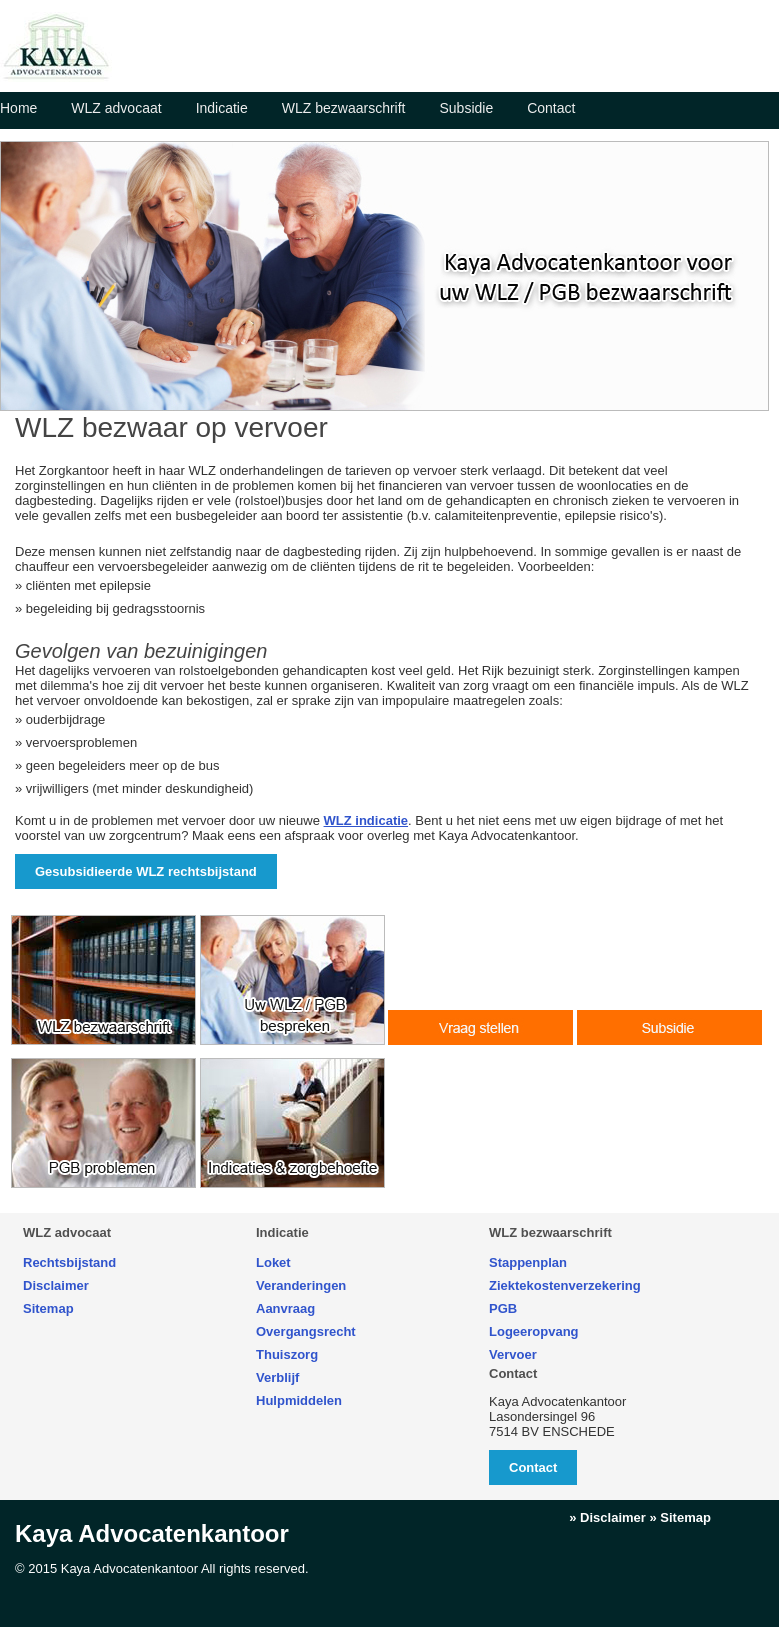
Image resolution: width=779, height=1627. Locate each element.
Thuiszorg (287, 1354)
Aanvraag (285, 1308)
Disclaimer (56, 1285)
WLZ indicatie (366, 820)
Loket (273, 1262)
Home (18, 108)
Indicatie (222, 108)
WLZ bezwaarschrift (344, 108)
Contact (551, 108)
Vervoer (513, 1354)
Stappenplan (528, 1262)
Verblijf (277, 1377)
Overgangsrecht (306, 1331)
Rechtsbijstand (69, 1262)
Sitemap (48, 1308)
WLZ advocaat (116, 108)
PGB (503, 1308)
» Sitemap (680, 1517)
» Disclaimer (607, 1517)
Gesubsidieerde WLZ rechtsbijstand (146, 871)
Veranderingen (301, 1285)
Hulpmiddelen (299, 1400)
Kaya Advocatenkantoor (152, 1533)
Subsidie (466, 108)
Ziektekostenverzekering (565, 1285)
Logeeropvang (534, 1331)
